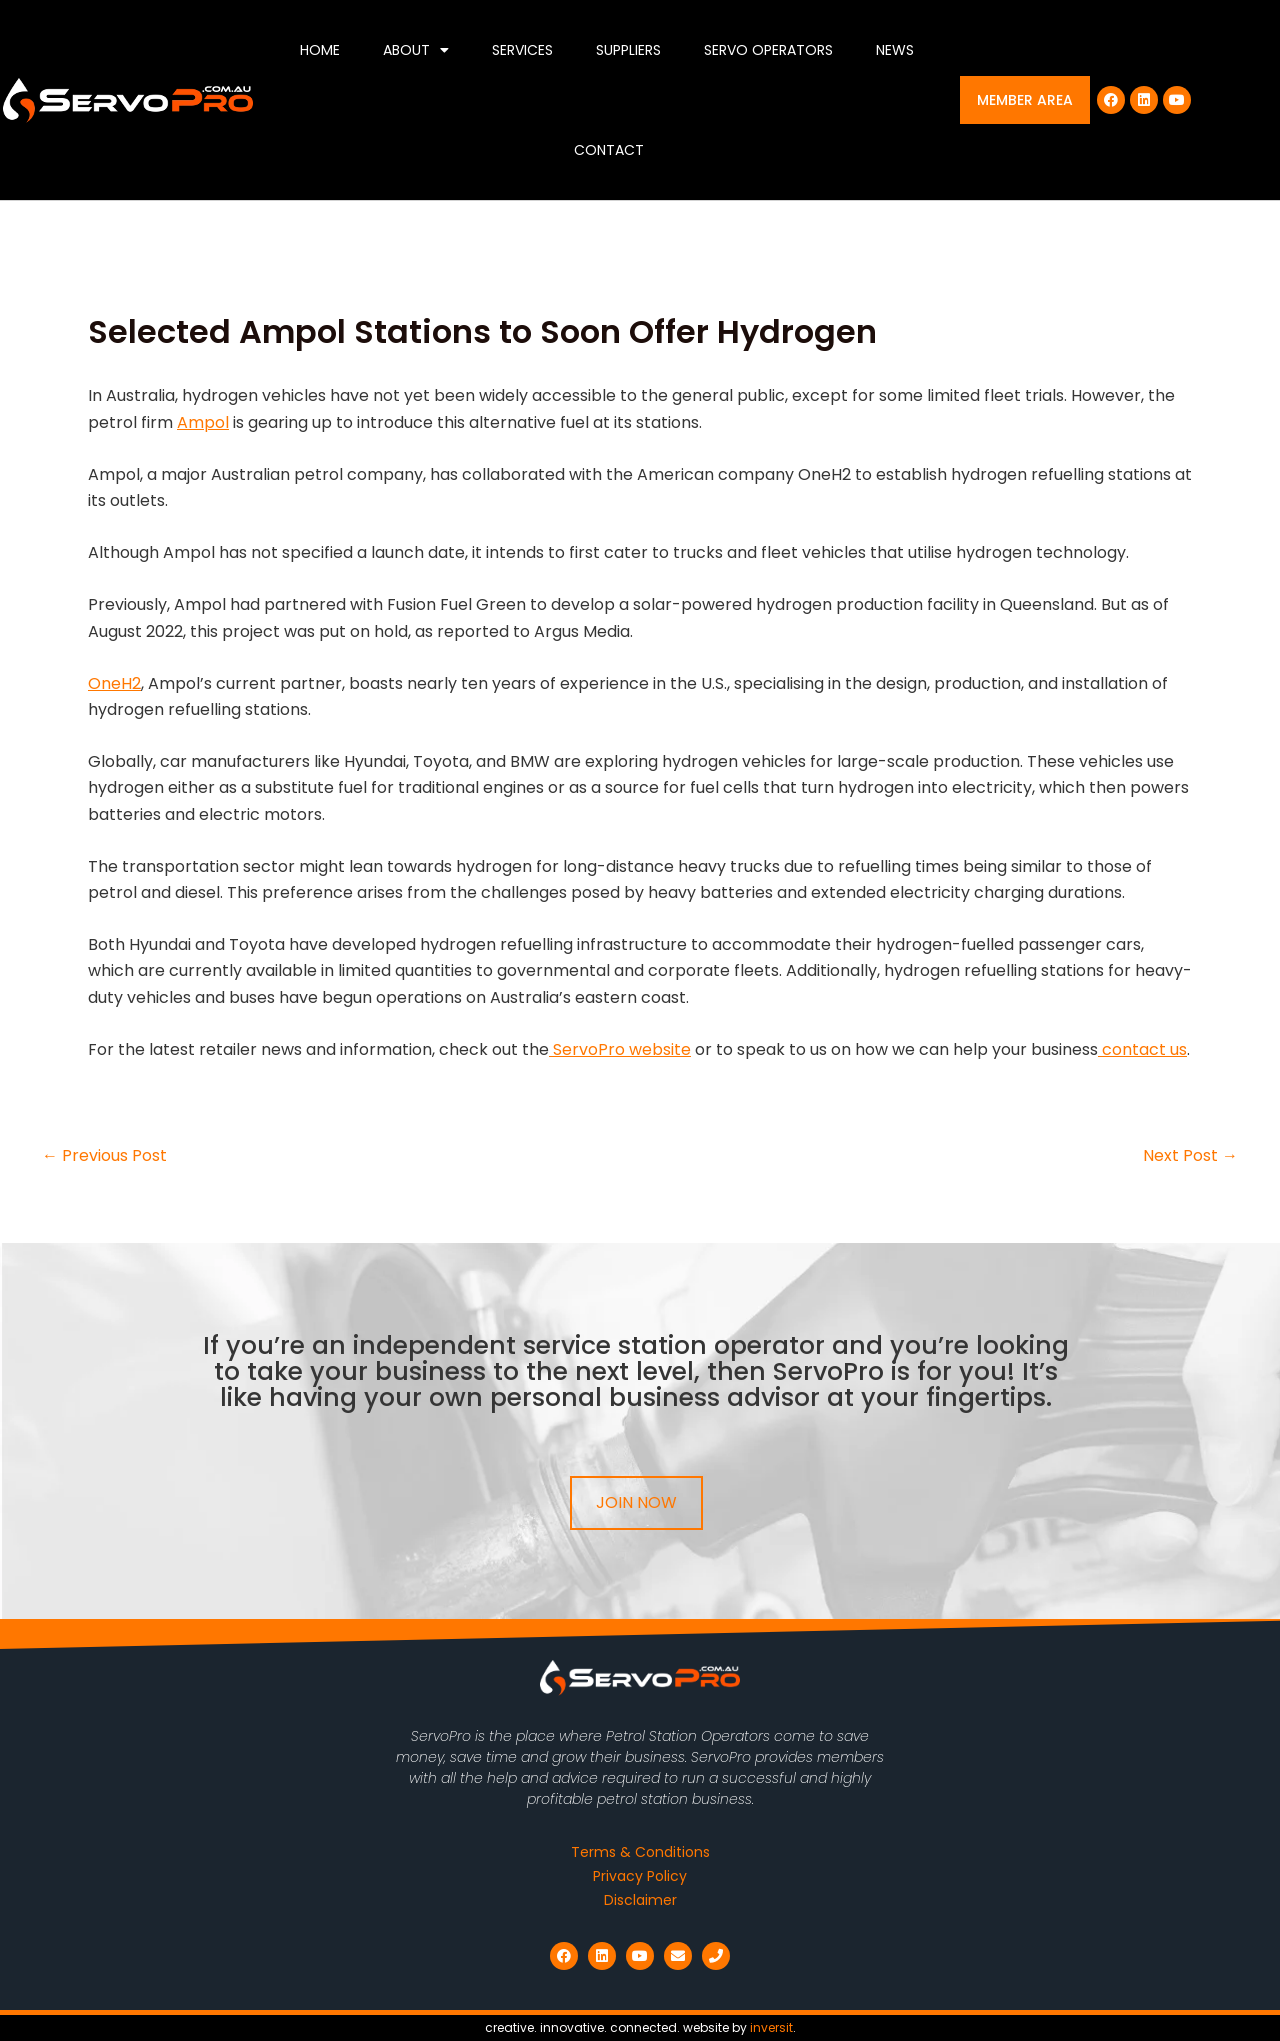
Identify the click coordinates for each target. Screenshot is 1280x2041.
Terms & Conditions (640, 1852)
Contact (609, 150)
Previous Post (104, 1156)
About (416, 50)
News (895, 50)
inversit (771, 2027)
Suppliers (628, 50)
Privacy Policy (640, 1876)
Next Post (1190, 1156)
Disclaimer (640, 1900)
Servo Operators (768, 50)
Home (320, 50)
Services (522, 50)
